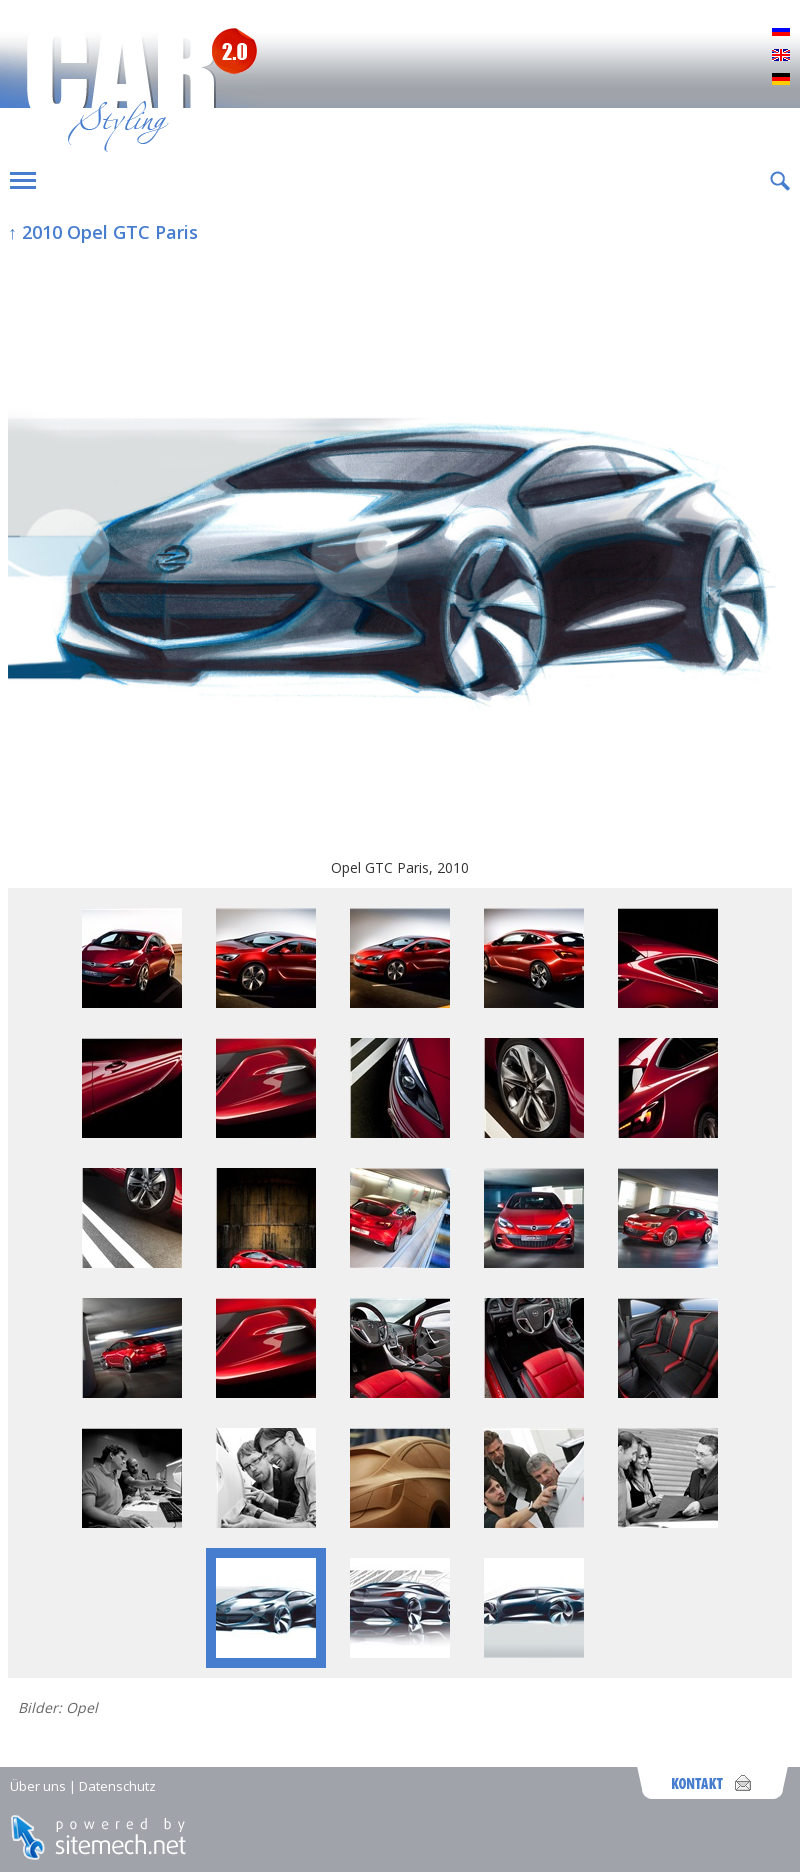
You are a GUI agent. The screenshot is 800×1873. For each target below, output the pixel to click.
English (781, 56)
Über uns (38, 1786)
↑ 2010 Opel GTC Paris (103, 232)
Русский (781, 32)
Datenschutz (117, 1786)
